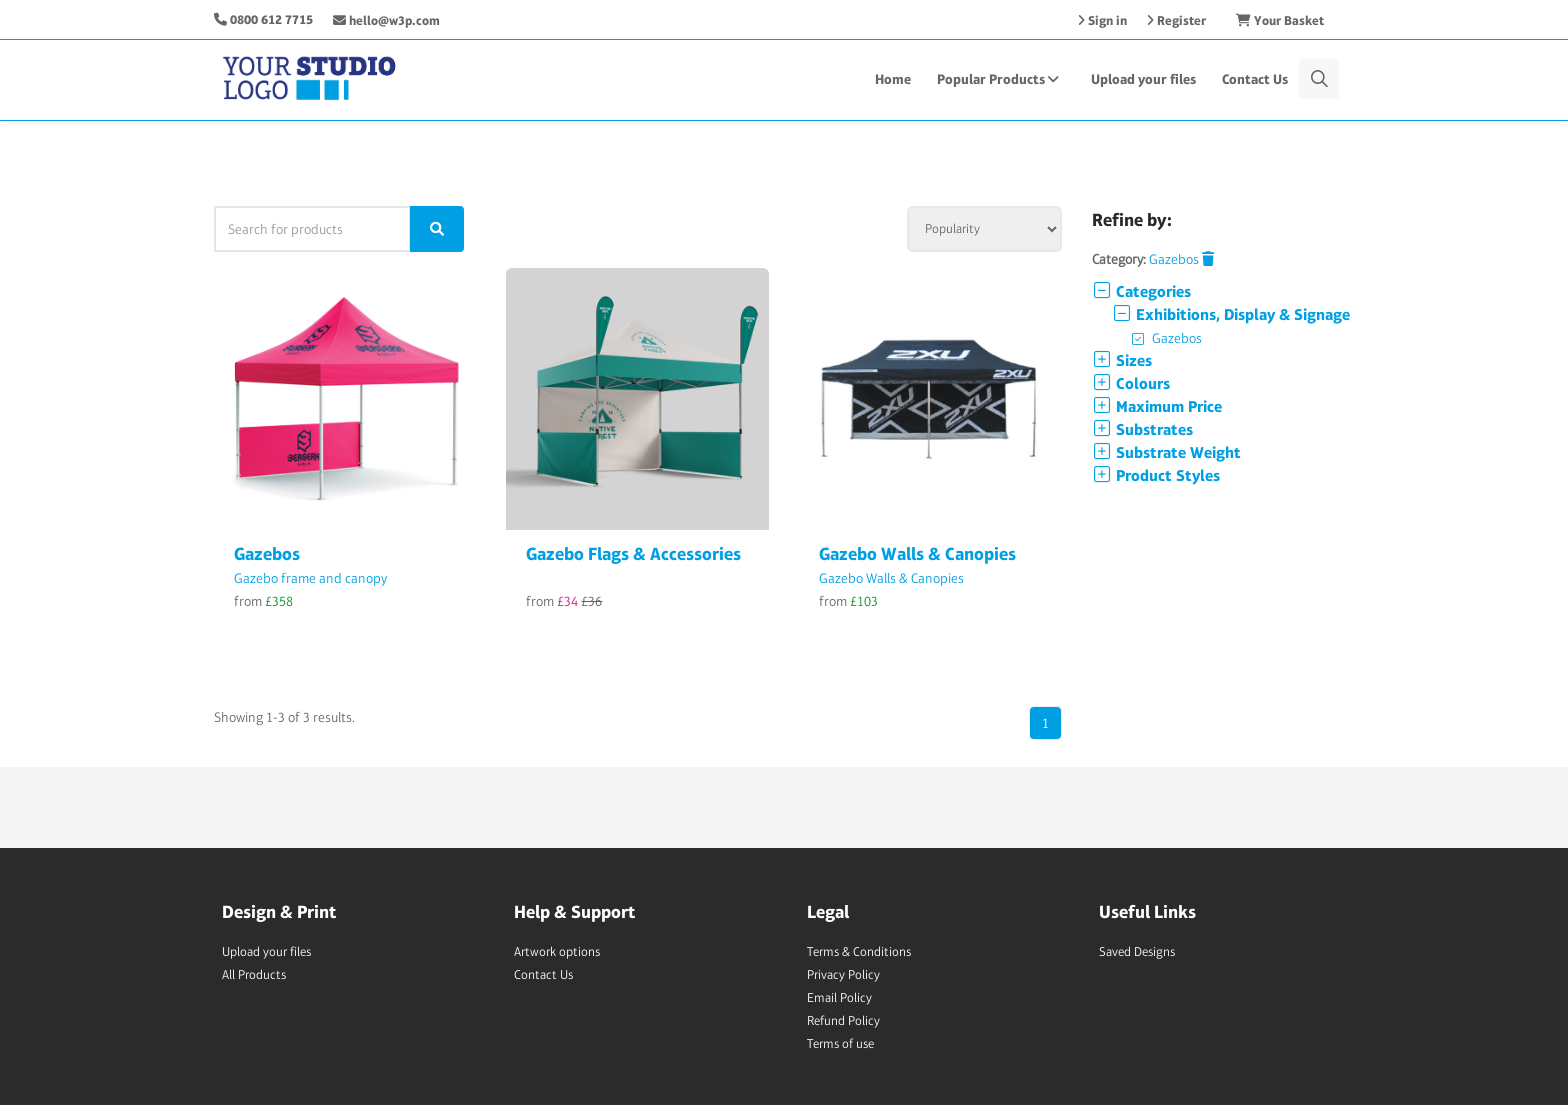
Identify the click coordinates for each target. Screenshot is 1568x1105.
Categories (1141, 291)
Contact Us (1255, 79)
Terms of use (840, 1043)
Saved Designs (1137, 951)
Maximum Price (1157, 406)
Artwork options (557, 951)
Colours (1131, 383)
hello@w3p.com (386, 20)
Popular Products (1001, 79)
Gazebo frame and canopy (310, 578)
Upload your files (1143, 79)
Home (893, 79)
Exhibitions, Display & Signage (1231, 314)
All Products (254, 974)
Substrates (1142, 429)
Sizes (1122, 360)
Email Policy (839, 997)
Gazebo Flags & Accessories (633, 553)
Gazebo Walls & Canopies (917, 553)
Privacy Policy (843, 974)
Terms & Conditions (859, 951)
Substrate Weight (1166, 452)
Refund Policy (843, 1020)
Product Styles (1156, 475)
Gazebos (267, 553)
